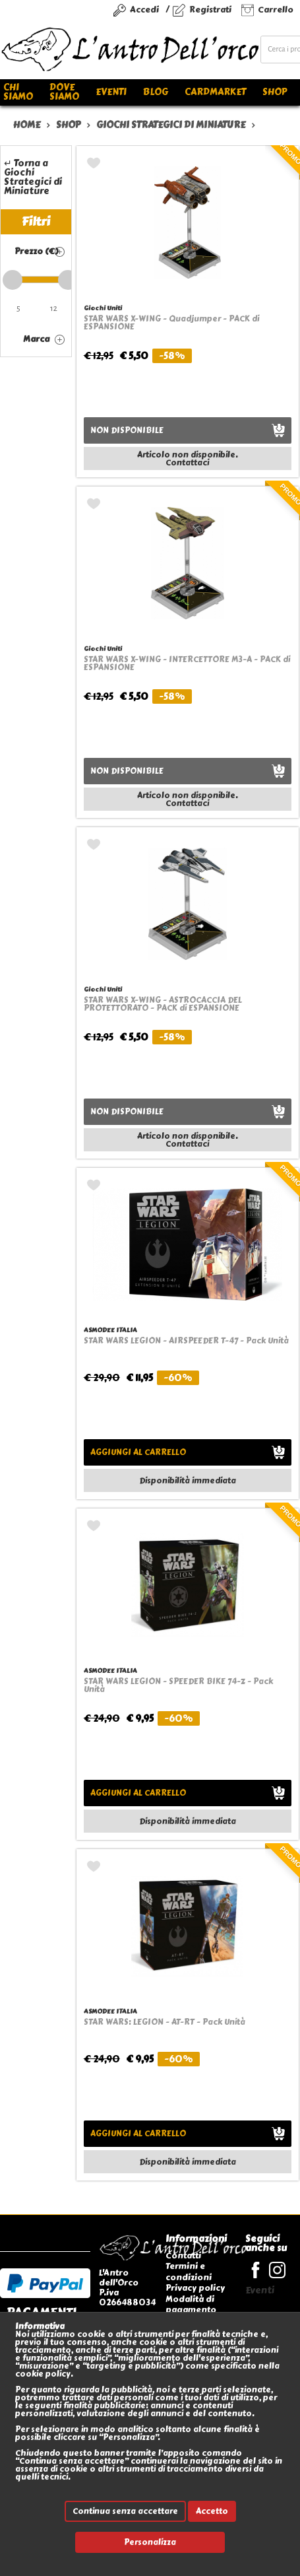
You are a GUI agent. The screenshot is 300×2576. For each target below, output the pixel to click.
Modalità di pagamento (190, 2304)
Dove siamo (64, 92)
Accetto (212, 2511)
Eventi (111, 92)
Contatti (183, 2255)
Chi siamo (18, 92)
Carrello (275, 9)
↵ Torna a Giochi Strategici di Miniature (33, 177)
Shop (274, 92)
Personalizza (150, 2542)
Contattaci (187, 463)
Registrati (210, 9)
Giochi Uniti (103, 308)
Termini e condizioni (188, 2271)
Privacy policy (195, 2288)
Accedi (144, 9)
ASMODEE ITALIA (110, 1330)
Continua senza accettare (125, 2511)
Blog (155, 92)
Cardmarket (215, 92)
